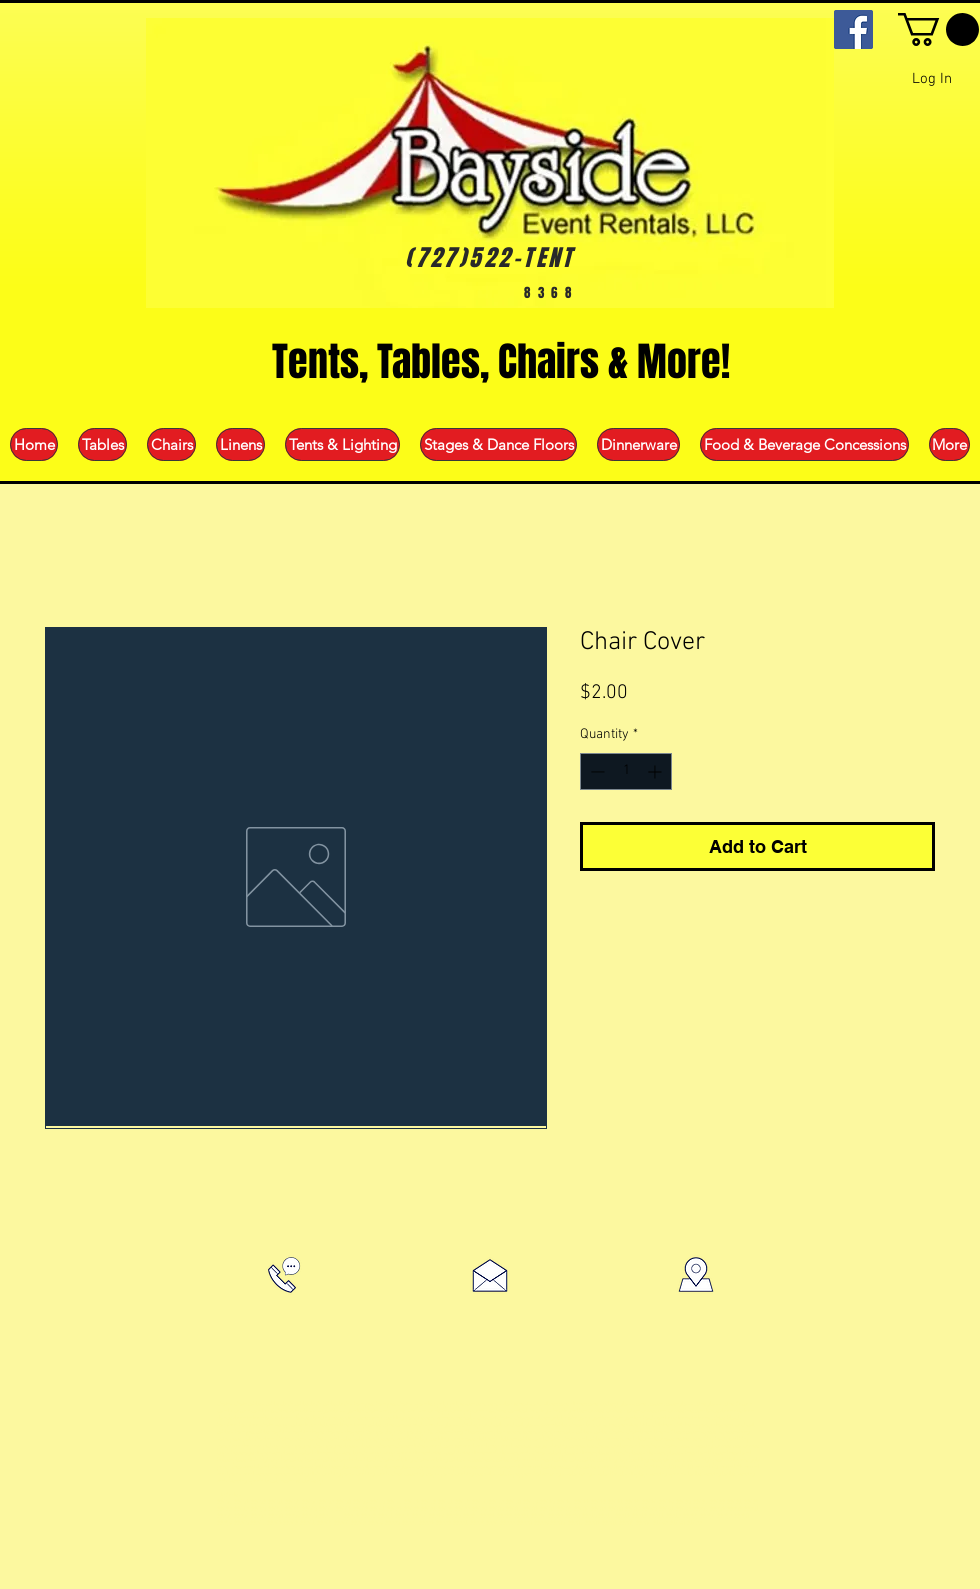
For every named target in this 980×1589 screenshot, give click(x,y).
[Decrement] (595, 771)
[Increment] (656, 771)
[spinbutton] (626, 771)
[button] (938, 29)
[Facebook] (853, 29)
